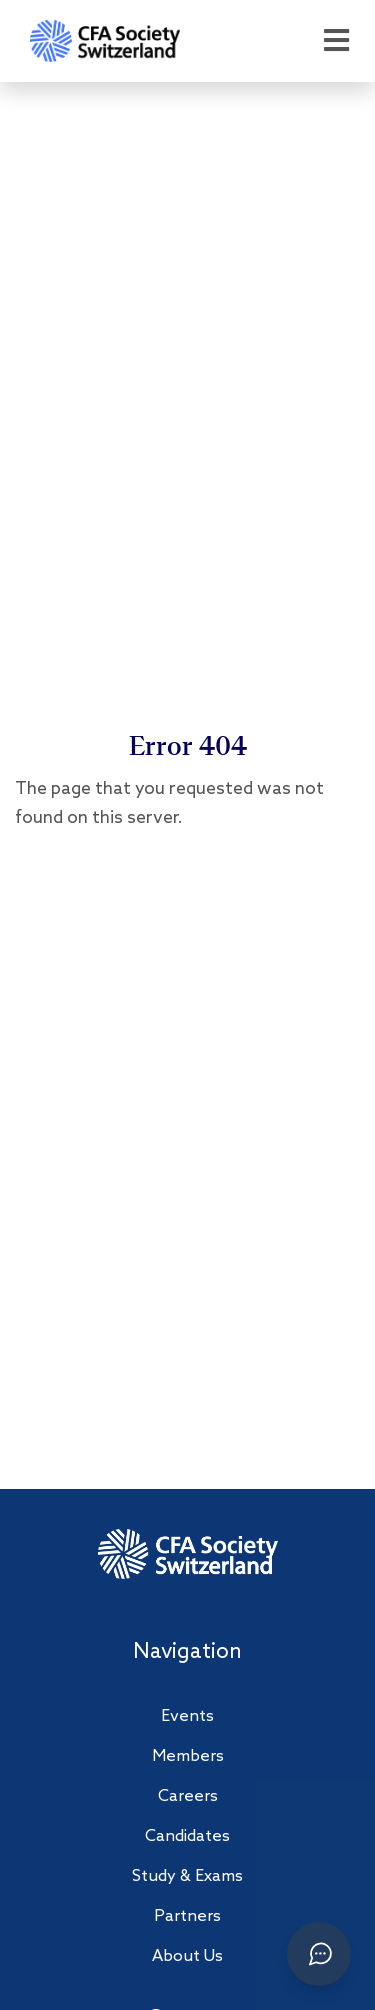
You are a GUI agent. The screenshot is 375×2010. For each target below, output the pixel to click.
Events (187, 1716)
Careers (188, 1796)
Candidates (187, 1836)
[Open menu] (336, 41)
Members (188, 1756)
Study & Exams (187, 1876)
